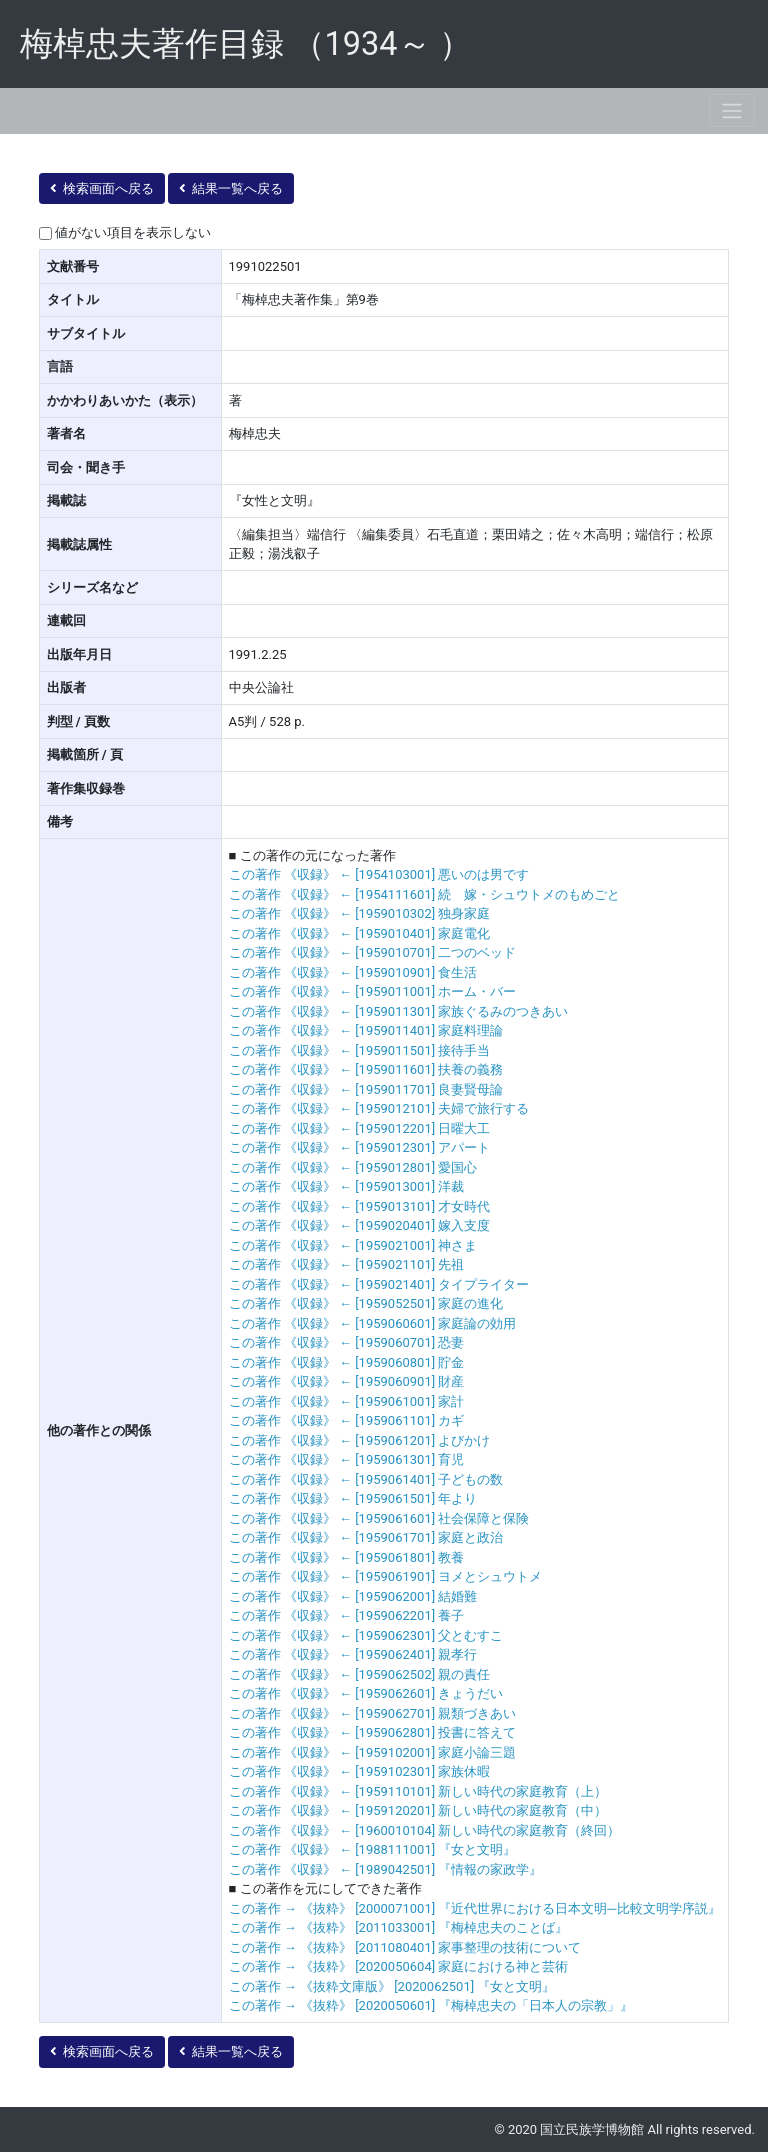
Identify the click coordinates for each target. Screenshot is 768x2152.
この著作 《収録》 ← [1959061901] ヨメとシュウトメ (386, 1576)
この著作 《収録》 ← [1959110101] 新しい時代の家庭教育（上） (418, 1791)
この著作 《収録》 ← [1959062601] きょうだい (366, 1693)
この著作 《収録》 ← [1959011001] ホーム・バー (373, 991)
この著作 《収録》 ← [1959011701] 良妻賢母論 (366, 1089)
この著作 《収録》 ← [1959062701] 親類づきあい (373, 1713)
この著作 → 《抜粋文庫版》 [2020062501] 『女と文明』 (392, 1986)
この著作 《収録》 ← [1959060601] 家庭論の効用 (373, 1323)
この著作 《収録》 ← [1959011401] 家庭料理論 (366, 1030)
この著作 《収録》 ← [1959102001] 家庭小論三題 (373, 1752)
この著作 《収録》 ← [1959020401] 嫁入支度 (360, 1225)
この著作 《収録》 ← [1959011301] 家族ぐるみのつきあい (399, 1011)
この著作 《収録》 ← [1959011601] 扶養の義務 (366, 1069)
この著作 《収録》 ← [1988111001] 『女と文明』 (373, 1849)
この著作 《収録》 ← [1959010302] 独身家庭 (360, 913)
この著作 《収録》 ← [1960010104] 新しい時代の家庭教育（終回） (425, 1830)
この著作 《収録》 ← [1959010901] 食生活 (353, 972)
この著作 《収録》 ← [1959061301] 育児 (347, 1459)
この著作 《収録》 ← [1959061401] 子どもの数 (366, 1479)
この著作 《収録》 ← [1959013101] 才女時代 (360, 1206)
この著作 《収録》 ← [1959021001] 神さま (353, 1245)
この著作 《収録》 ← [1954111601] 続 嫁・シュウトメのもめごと (425, 894)
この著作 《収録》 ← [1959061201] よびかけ (360, 1440)
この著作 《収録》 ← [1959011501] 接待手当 (360, 1050)
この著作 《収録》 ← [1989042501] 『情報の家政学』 (386, 1869)
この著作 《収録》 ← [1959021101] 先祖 (347, 1264)
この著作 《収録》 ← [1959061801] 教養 (347, 1557)
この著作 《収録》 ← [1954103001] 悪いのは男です (379, 874)
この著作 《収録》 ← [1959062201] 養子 (347, 1615)
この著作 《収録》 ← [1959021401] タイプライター (379, 1284)
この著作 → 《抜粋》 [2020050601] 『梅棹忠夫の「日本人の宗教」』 (431, 2005)
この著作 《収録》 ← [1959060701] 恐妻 (347, 1342)
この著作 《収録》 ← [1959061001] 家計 (347, 1401)
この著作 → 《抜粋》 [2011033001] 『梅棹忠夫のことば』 (399, 1927)
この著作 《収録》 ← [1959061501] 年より (353, 1498)
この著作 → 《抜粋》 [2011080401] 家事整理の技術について (405, 1947)
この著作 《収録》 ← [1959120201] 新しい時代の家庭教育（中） (418, 1810)
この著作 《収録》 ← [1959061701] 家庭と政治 (366, 1537)
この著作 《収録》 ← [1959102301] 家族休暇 (360, 1771)
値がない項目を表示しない (133, 232)
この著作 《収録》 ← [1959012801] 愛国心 (353, 1167)
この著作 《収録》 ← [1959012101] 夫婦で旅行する (379, 1108)
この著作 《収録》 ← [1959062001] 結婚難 (353, 1596)
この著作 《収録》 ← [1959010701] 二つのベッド (373, 952)
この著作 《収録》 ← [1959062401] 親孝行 (353, 1654)
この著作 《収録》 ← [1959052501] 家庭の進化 (366, 1303)
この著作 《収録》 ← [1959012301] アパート (360, 1147)
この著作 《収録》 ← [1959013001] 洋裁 (347, 1186)
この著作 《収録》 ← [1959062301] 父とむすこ (366, 1635)
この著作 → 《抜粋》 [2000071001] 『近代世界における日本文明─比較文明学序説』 (475, 1908)
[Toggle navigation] (732, 110)
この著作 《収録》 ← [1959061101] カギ (347, 1420)
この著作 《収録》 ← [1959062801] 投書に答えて (373, 1732)
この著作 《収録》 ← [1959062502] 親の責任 (360, 1674)
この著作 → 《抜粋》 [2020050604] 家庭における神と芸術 (399, 1966)
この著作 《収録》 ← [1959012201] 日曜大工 (360, 1128)
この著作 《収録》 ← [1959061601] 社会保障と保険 (379, 1518)
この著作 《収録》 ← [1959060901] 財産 (347, 1381)
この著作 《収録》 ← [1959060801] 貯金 (347, 1362)
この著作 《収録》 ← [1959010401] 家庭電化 (360, 933)
